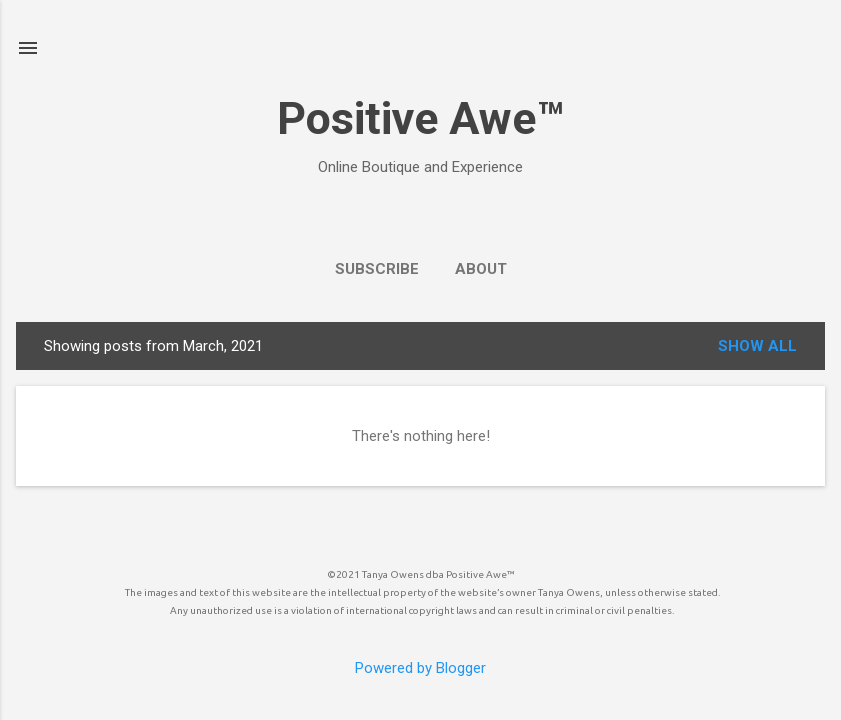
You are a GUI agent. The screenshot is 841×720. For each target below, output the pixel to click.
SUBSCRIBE (377, 269)
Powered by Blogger (420, 668)
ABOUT (481, 269)
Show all (757, 346)
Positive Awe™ (420, 118)
